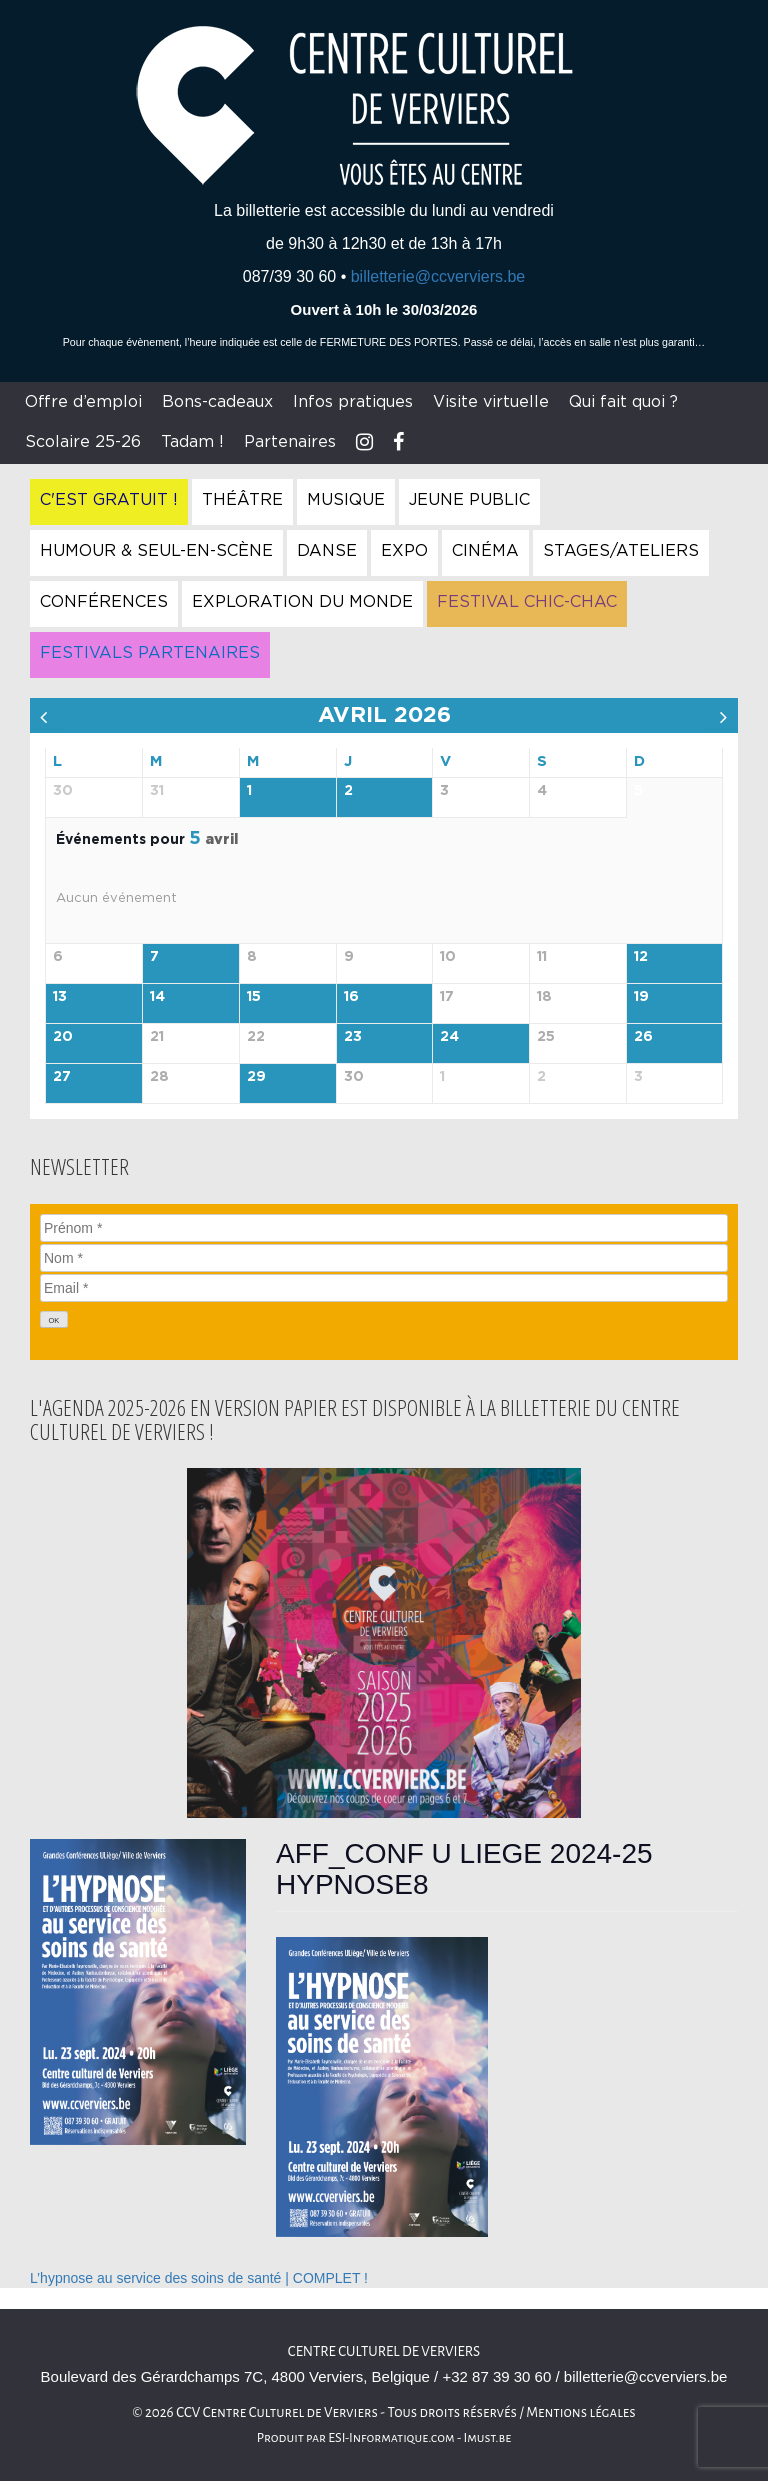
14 (157, 997)
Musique (346, 500)
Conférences (104, 602)
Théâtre (242, 500)
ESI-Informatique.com (391, 2438)
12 (641, 957)
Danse (327, 551)
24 (449, 1037)
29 (256, 1077)
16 (351, 997)
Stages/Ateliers (621, 551)
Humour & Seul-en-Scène (156, 551)
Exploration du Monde (302, 602)
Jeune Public (469, 500)
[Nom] (384, 1258)
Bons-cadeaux (217, 402)
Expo (404, 551)
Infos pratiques (353, 402)
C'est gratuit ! (109, 500)
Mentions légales (581, 2412)
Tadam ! (192, 442)
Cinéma (485, 551)
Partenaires (290, 442)
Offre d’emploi (83, 402)
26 (643, 1037)
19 (641, 997)
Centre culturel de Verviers (384, 2351)
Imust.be (488, 2438)
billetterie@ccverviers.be (438, 276)
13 (60, 997)
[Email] (384, 1288)
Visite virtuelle (491, 402)
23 (353, 1037)
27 (62, 1077)
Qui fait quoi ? (623, 402)
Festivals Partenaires (150, 653)
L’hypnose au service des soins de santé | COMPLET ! (199, 2278)
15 (254, 997)
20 (63, 1037)
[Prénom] (384, 1228)
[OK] (54, 1319)
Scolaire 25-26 (83, 442)
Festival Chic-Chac (527, 602)
